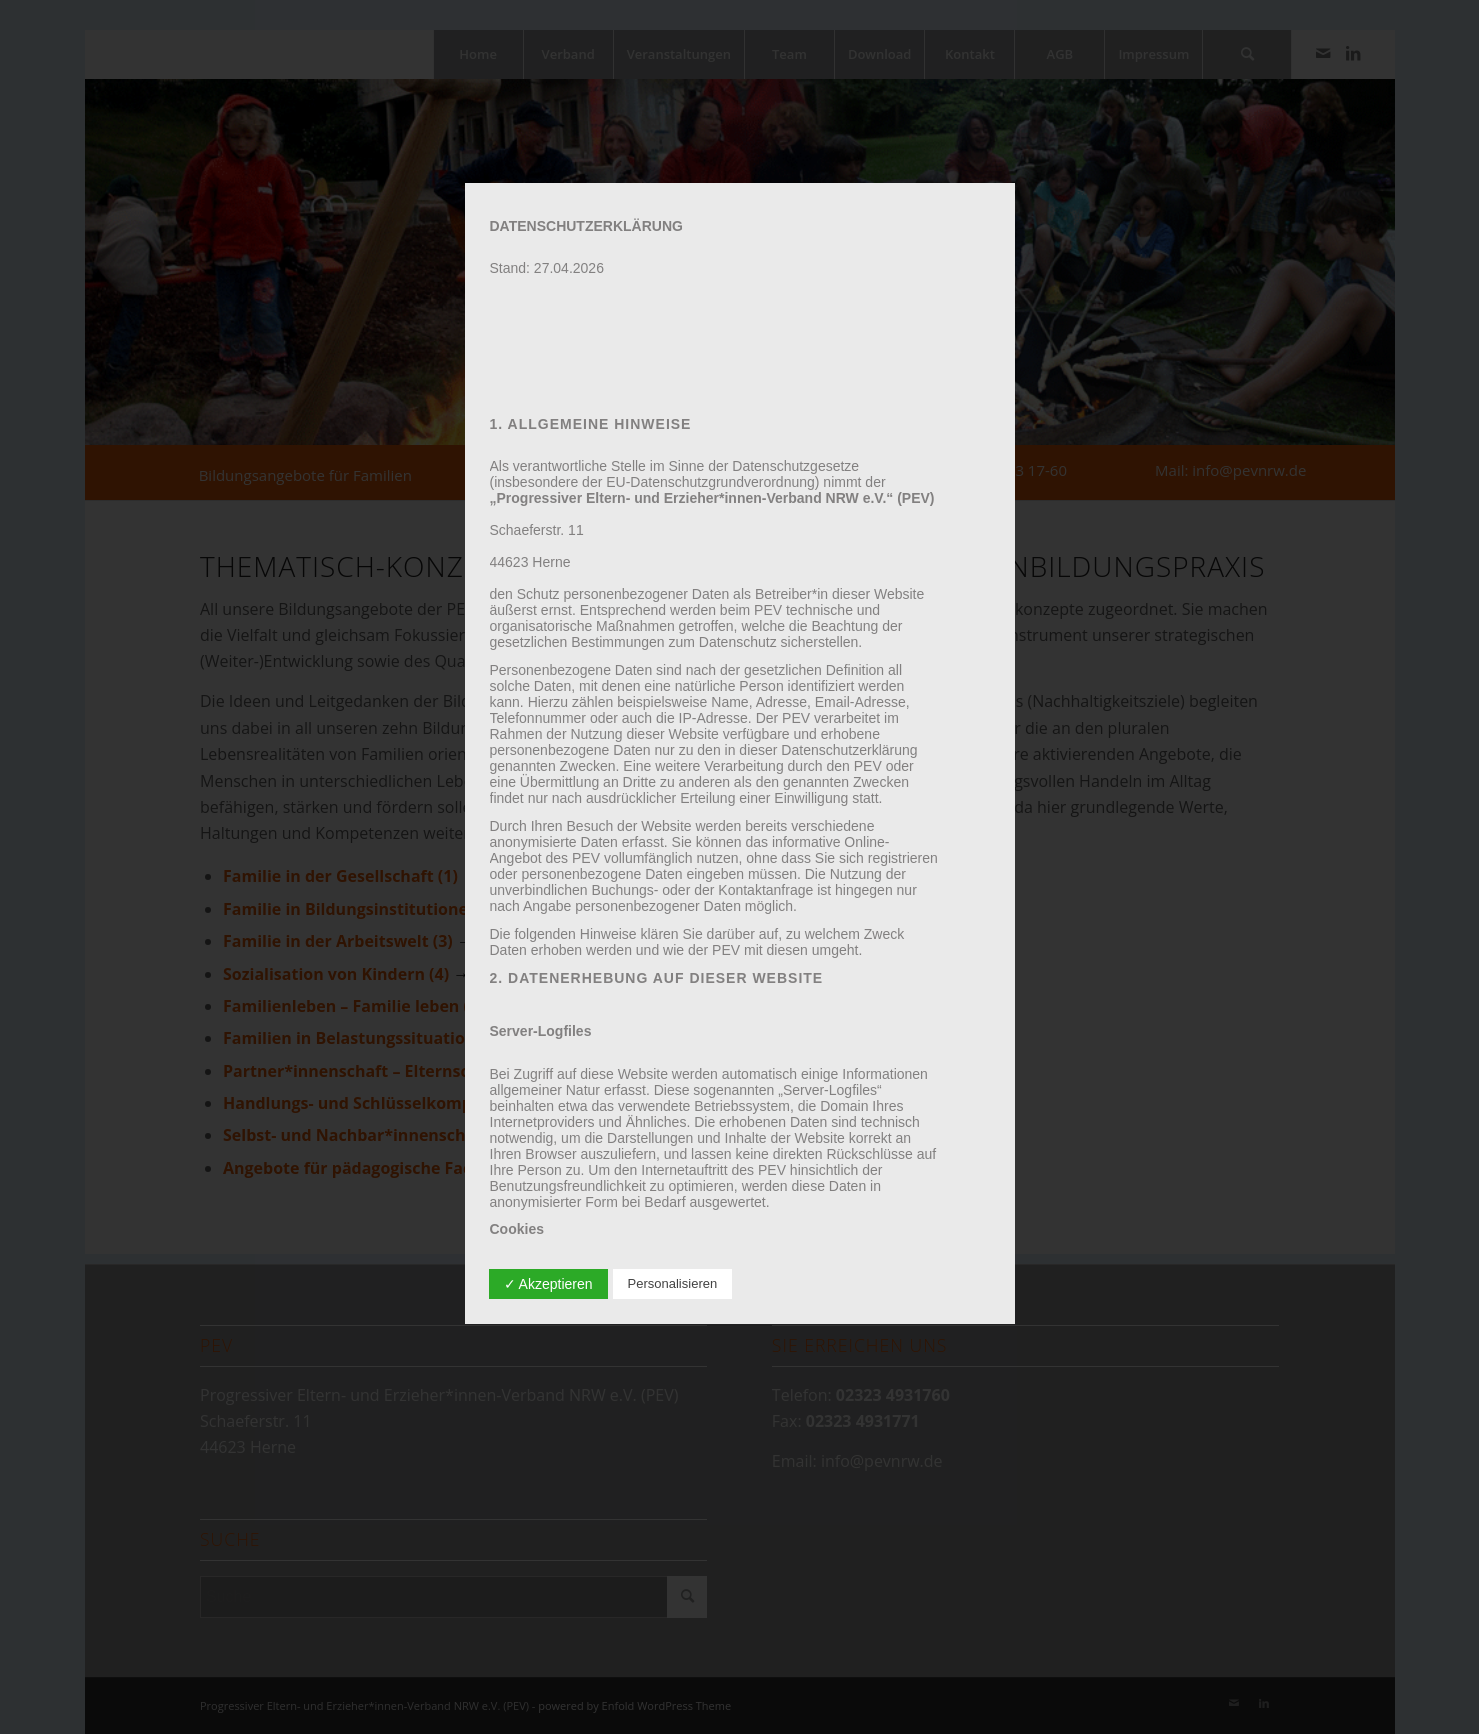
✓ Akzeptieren (548, 1284)
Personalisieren (673, 1283)
